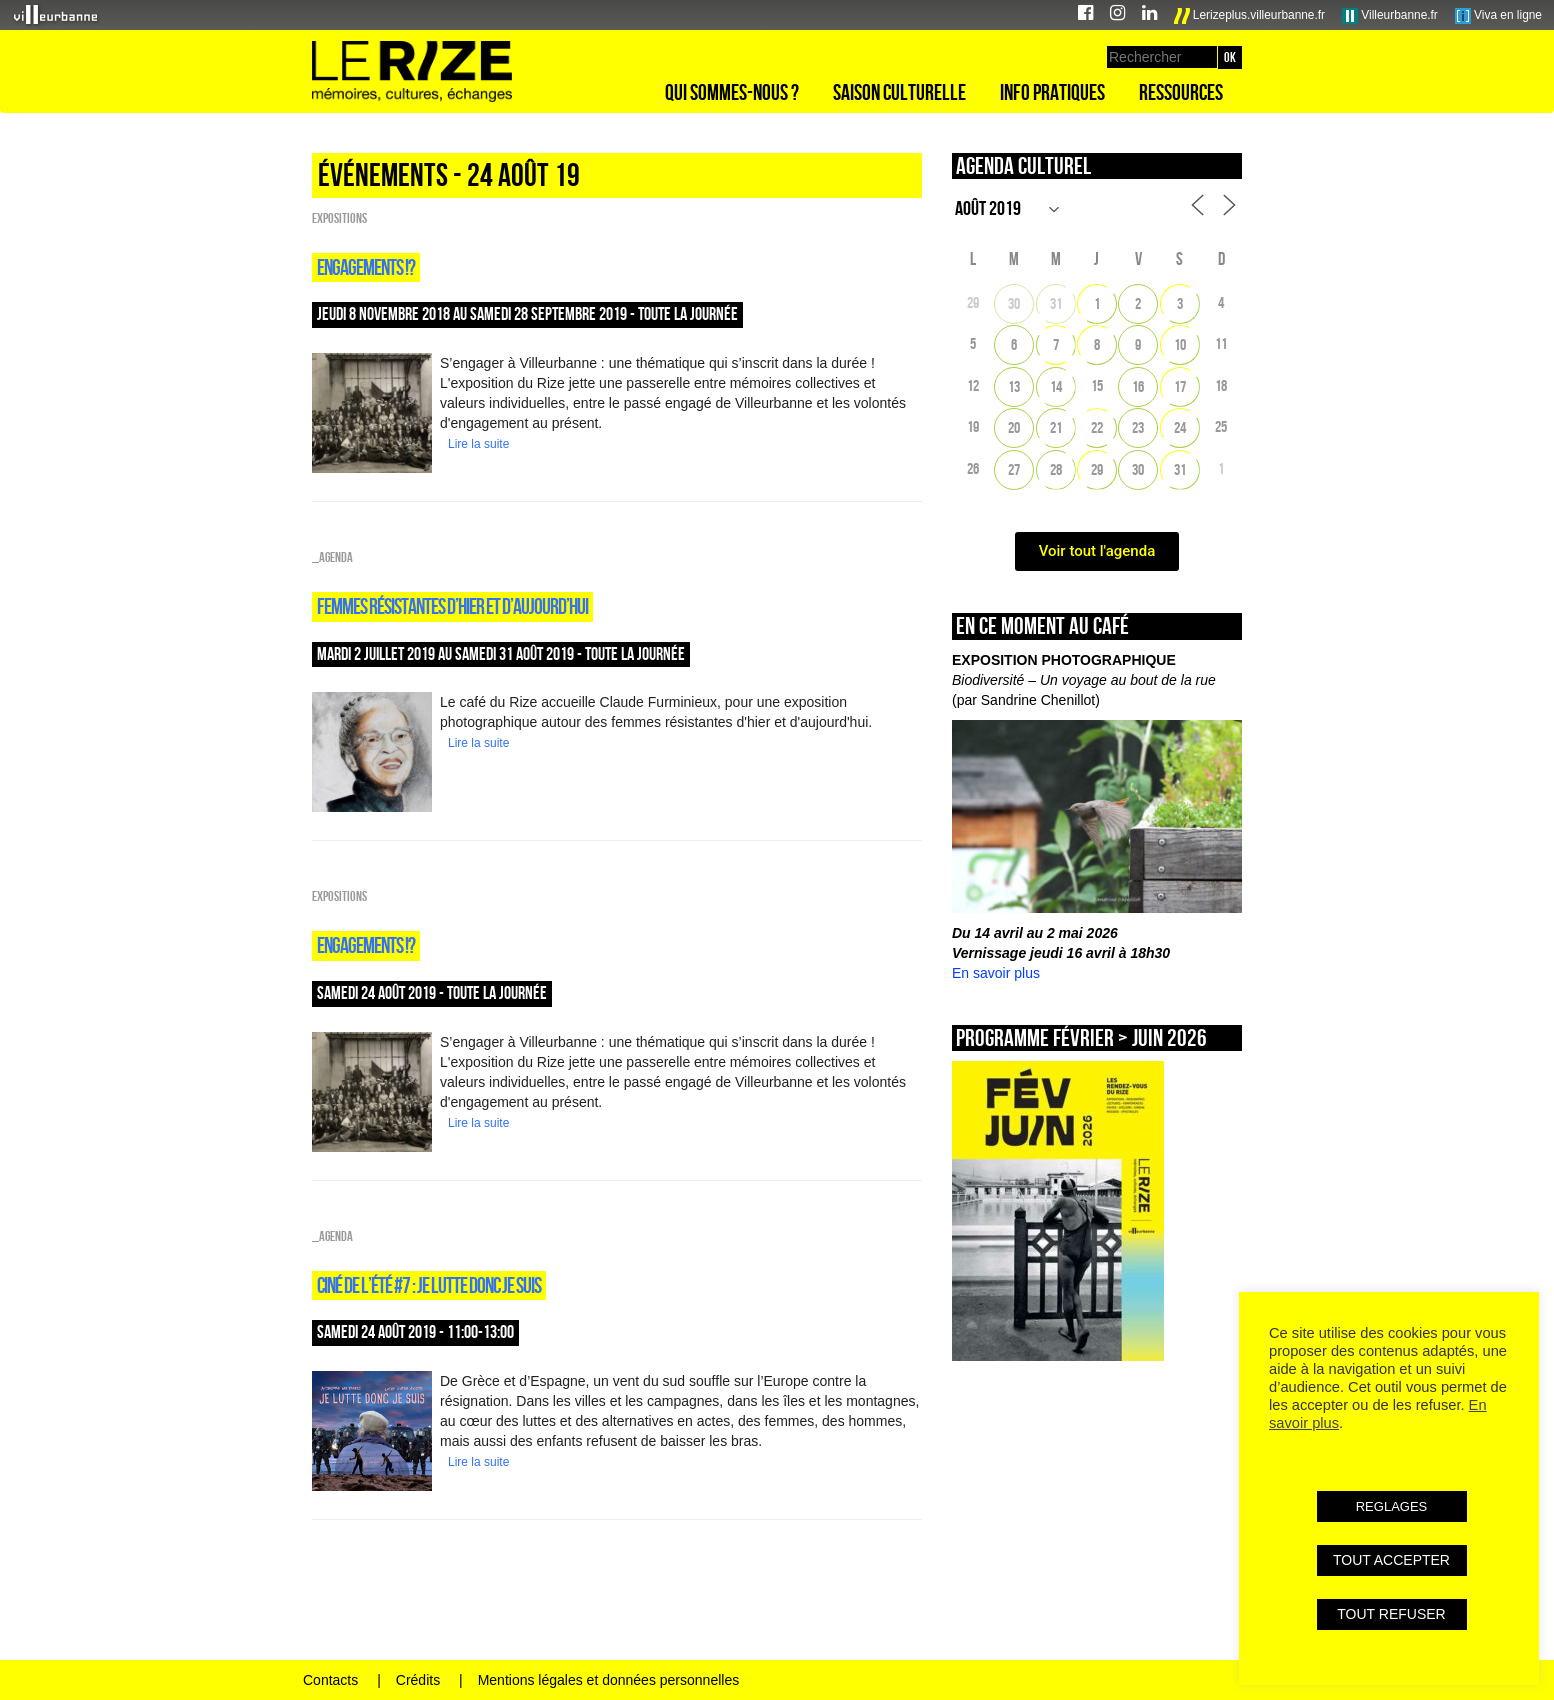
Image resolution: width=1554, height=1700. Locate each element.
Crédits (418, 1680)
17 (1180, 386)
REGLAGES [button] (1392, 1506)
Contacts (330, 1680)
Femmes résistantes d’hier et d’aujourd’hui (452, 606)
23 (1138, 427)
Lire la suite (478, 444)
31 (1056, 303)
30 (1014, 303)
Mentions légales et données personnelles (609, 1680)
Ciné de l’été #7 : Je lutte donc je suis (429, 1285)
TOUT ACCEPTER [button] (1391, 1560)
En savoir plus (996, 973)
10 (1180, 344)
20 (1014, 427)
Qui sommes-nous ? (732, 92)
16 (1138, 386)
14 (1056, 386)
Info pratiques (1052, 92)
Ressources (1181, 92)
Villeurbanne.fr (1390, 16)
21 (1056, 427)
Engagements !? (366, 267)
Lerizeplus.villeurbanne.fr (1250, 16)
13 (1014, 386)
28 (1056, 469)
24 (1180, 427)
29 (1097, 469)
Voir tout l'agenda (1097, 551)
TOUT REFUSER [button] (1391, 1614)
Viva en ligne (1498, 16)
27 (1014, 469)
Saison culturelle (899, 92)
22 (1097, 427)
